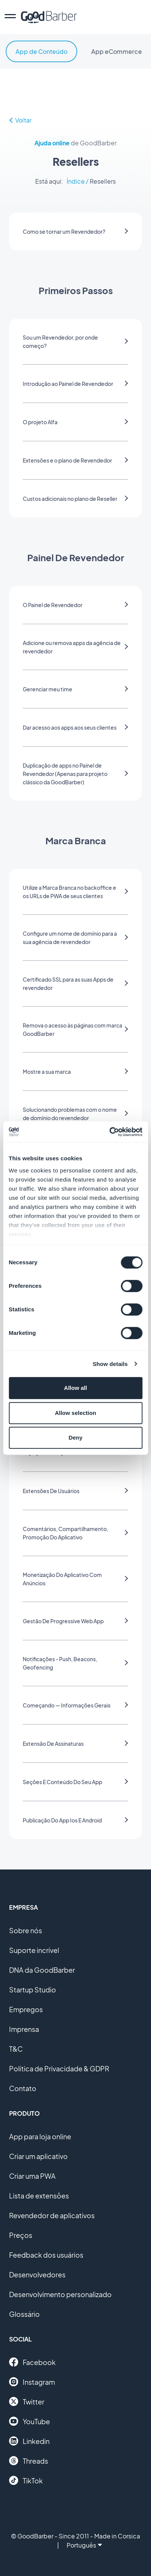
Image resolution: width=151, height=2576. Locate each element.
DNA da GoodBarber (42, 1969)
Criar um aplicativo (38, 2156)
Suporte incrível (34, 1950)
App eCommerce (116, 51)
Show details (110, 1364)
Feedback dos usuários (46, 2254)
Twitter (26, 2401)
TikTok (26, 2480)
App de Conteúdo (41, 51)
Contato (22, 2088)
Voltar (20, 120)
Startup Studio (32, 1989)
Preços (20, 2235)
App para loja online (40, 2136)
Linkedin (29, 2440)
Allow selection (75, 1413)
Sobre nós (25, 1930)
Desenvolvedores (37, 2274)
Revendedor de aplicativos (52, 2215)
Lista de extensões (39, 2195)
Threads (28, 2460)
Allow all (75, 1388)
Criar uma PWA (32, 2176)
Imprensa (24, 2029)
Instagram (32, 2381)
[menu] (10, 17)
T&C (16, 2048)
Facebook (32, 2362)
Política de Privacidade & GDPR (59, 2068)
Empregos (26, 2009)
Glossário (24, 2314)
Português (84, 2545)
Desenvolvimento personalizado (60, 2294)
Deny (75, 1437)
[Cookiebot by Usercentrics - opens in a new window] (109, 1132)
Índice (76, 181)
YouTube (29, 2421)
